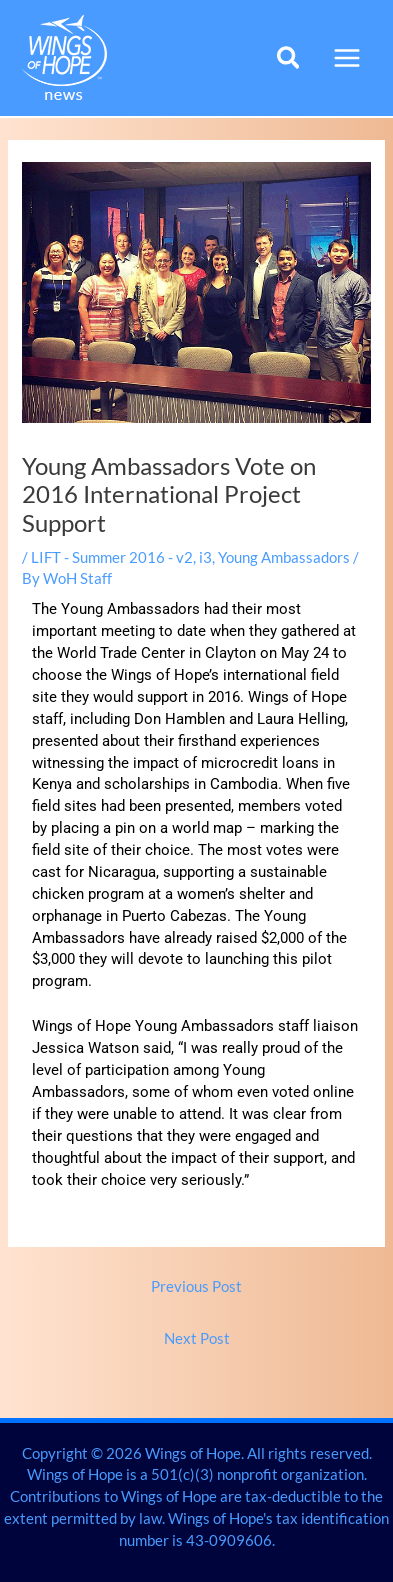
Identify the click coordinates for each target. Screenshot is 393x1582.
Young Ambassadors (284, 557)
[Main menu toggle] (347, 58)
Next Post (197, 1338)
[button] (289, 60)
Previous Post (196, 1286)
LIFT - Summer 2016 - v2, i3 (121, 557)
